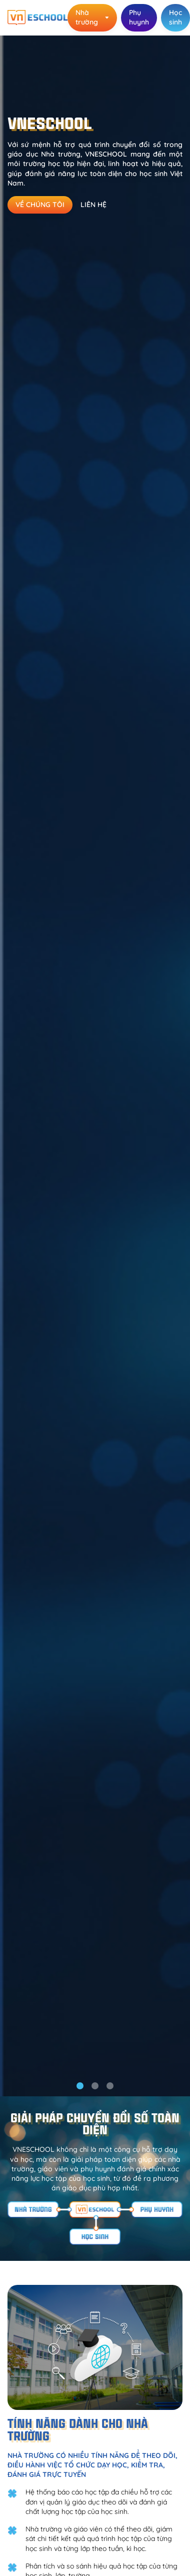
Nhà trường (92, 17)
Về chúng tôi (40, 204)
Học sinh (175, 17)
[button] (80, 2085)
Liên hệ (93, 204)
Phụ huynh (139, 17)
